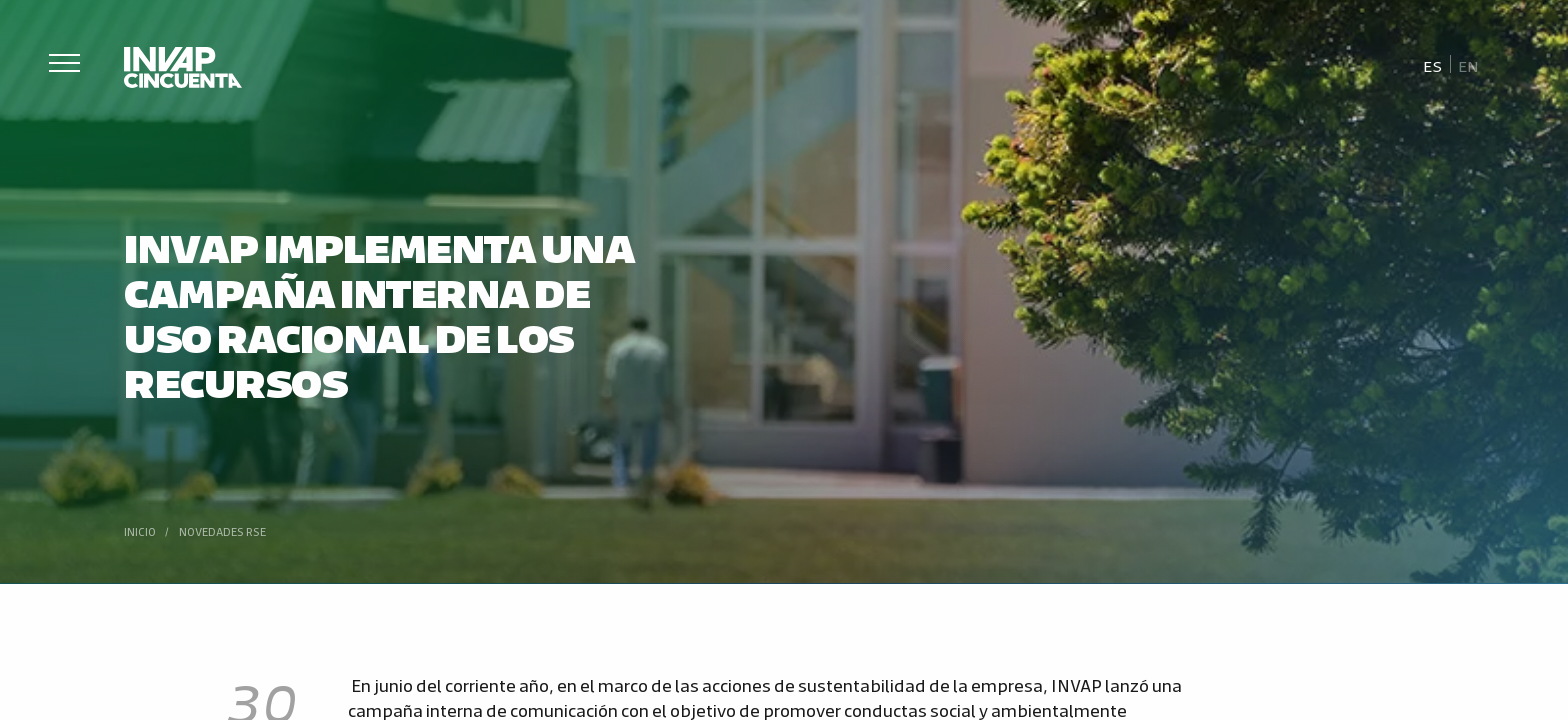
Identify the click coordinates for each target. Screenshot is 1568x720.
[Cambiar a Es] (1434, 65)
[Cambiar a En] (1468, 65)
